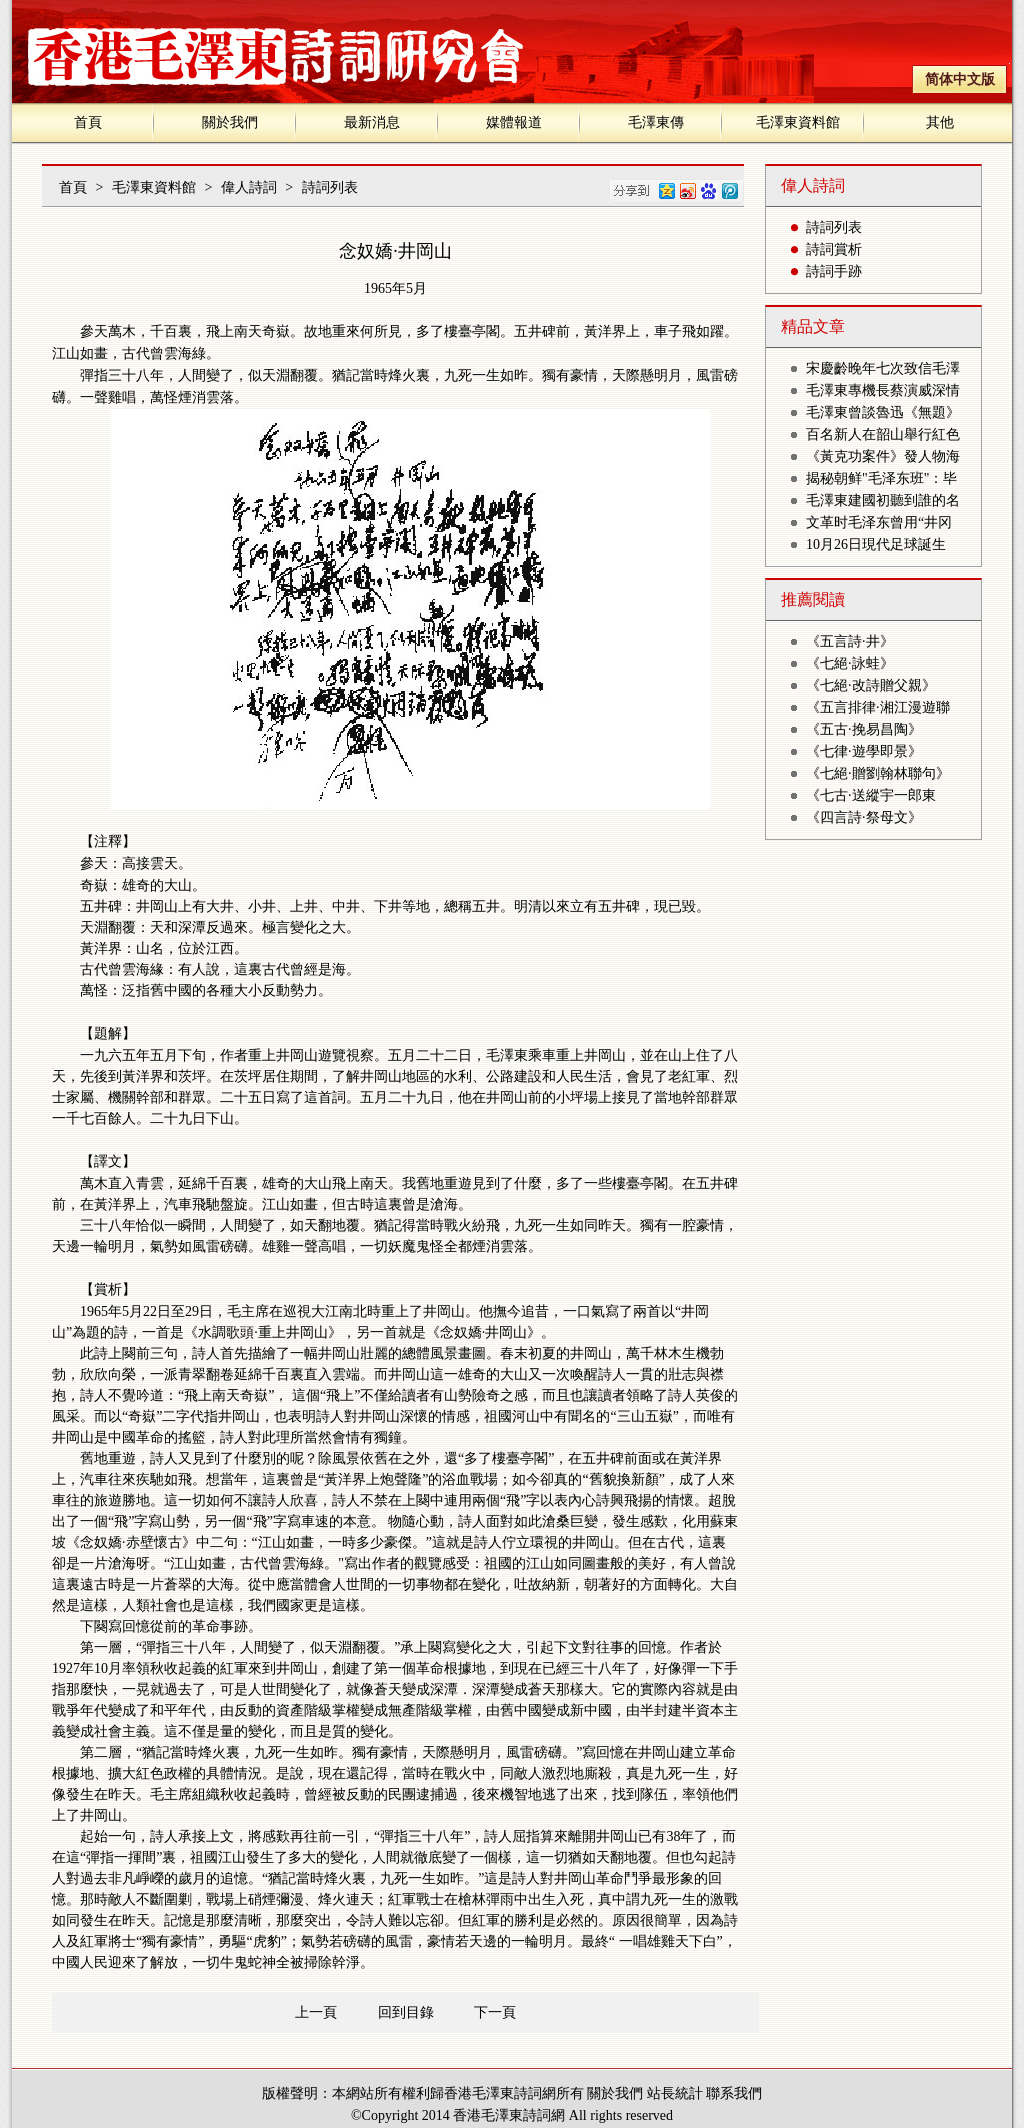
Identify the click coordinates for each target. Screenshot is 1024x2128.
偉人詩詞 (249, 187)
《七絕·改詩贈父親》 (871, 685)
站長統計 (675, 2093)
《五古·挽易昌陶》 (864, 729)
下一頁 (495, 2012)
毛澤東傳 (656, 122)
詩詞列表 (330, 187)
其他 (940, 122)
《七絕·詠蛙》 (850, 663)
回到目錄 (406, 2012)
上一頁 (316, 2012)
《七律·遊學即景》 (864, 751)
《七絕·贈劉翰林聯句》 (878, 773)
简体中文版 (960, 79)
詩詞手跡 (834, 271)
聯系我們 (734, 2093)
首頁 (88, 122)
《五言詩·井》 (850, 641)
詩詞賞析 (834, 249)
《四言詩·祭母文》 (864, 817)
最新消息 (372, 122)
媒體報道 (514, 122)
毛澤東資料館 (798, 122)
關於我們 (230, 122)
